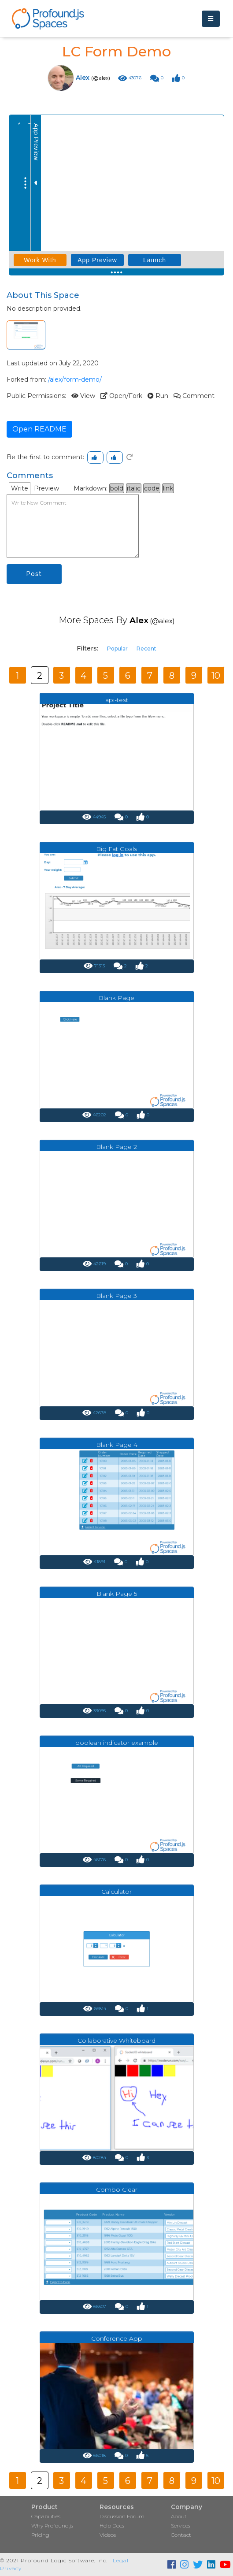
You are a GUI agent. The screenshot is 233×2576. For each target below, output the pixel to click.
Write (19, 488)
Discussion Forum (122, 2516)
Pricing (40, 2534)
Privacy (11, 2568)
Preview (46, 488)
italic (134, 488)
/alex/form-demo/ (75, 379)
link (168, 488)
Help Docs (112, 2525)
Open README (39, 429)
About (179, 2516)
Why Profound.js (52, 2525)
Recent (146, 648)
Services (180, 2525)
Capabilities (45, 2516)
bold (116, 488)
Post (34, 573)
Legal (121, 2560)
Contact (181, 2534)
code (151, 488)
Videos (108, 2534)
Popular (117, 648)
